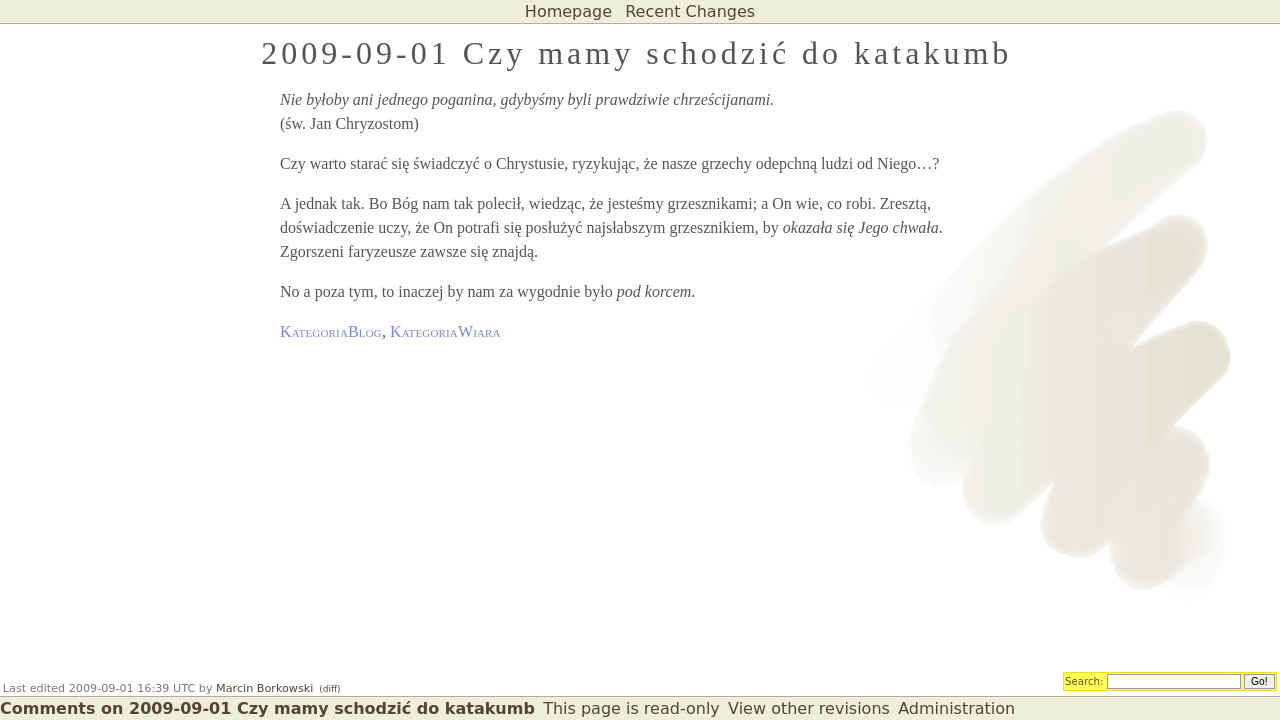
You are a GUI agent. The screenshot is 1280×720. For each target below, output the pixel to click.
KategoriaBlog (331, 331)
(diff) (329, 689)
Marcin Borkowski (264, 688)
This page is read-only (631, 708)
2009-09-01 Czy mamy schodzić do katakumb (636, 53)
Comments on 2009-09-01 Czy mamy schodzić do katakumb (267, 708)
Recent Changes (690, 11)
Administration (956, 708)
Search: (1084, 680)
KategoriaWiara (445, 331)
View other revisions (809, 708)
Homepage (568, 11)
